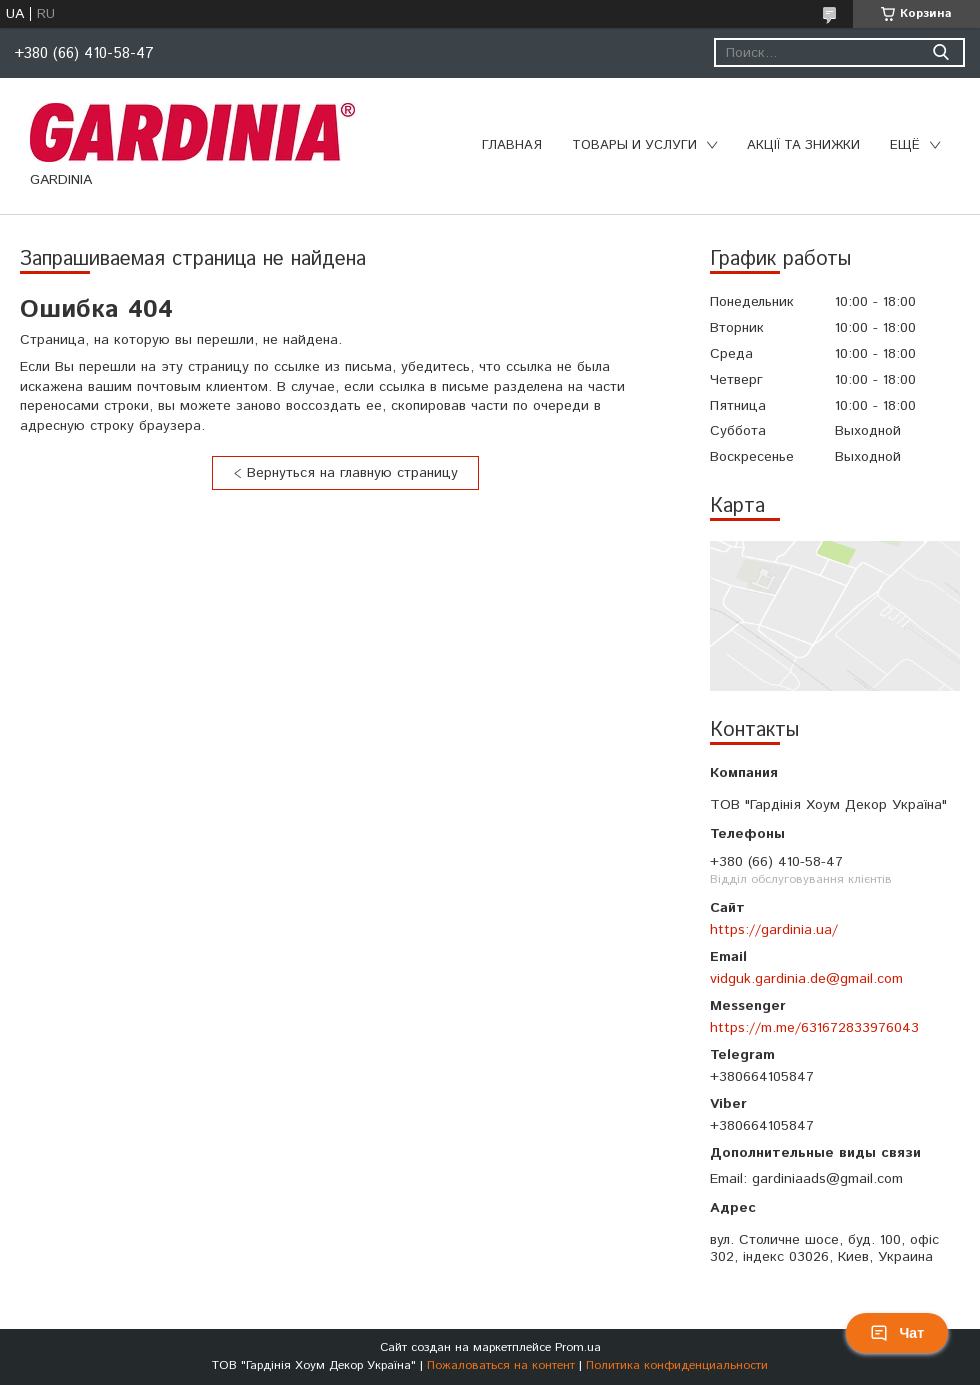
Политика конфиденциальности (677, 1365)
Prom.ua (578, 1347)
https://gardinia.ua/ (774, 930)
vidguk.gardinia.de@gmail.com (806, 979)
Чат (897, 1333)
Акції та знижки (803, 145)
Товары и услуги (634, 145)
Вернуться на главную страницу (352, 473)
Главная (512, 145)
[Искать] (940, 52)
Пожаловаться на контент (501, 1365)
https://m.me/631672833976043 (814, 1028)
